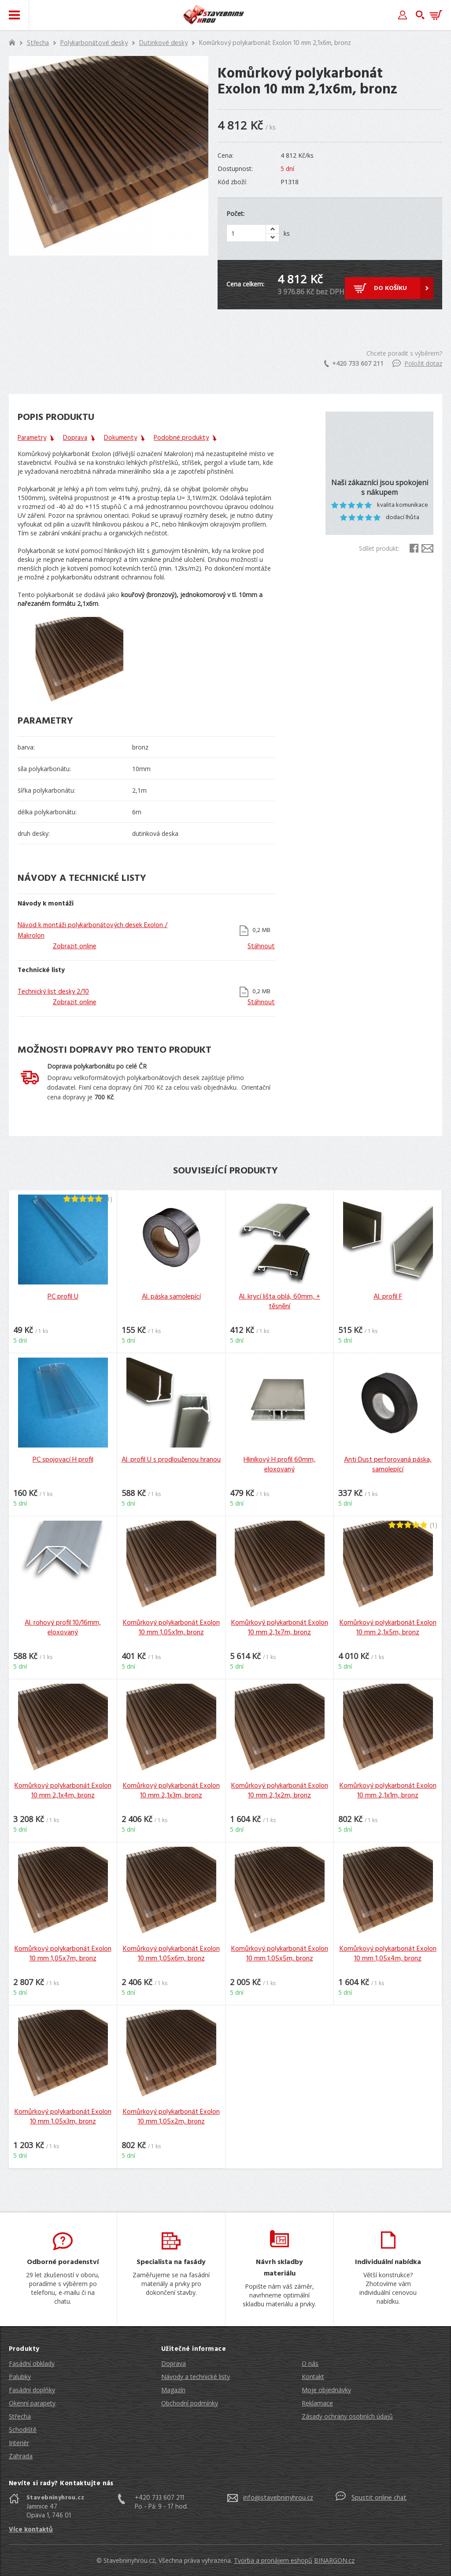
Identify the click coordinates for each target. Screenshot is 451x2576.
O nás (310, 2363)
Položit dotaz (417, 363)
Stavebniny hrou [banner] (213, 15)
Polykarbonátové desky (94, 43)
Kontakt (313, 2376)
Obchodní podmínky (189, 2403)
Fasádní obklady (32, 2363)
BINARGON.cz (334, 2560)
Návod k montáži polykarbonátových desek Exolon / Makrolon (92, 930)
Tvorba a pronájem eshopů (273, 2560)
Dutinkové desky (163, 43)
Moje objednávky (326, 2390)
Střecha (38, 43)
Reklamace (317, 2403)
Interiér (19, 2443)
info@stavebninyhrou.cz (278, 2498)
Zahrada (21, 2456)
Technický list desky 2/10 (53, 992)
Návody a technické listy (195, 2376)
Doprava (173, 2363)
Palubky (20, 2376)
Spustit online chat (379, 2498)
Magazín (173, 2390)
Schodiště (23, 2429)
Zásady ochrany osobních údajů (347, 2416)
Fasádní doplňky (32, 2390)
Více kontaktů (31, 2529)
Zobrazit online (74, 946)
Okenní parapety (32, 2403)
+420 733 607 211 (354, 363)
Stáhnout (261, 946)
